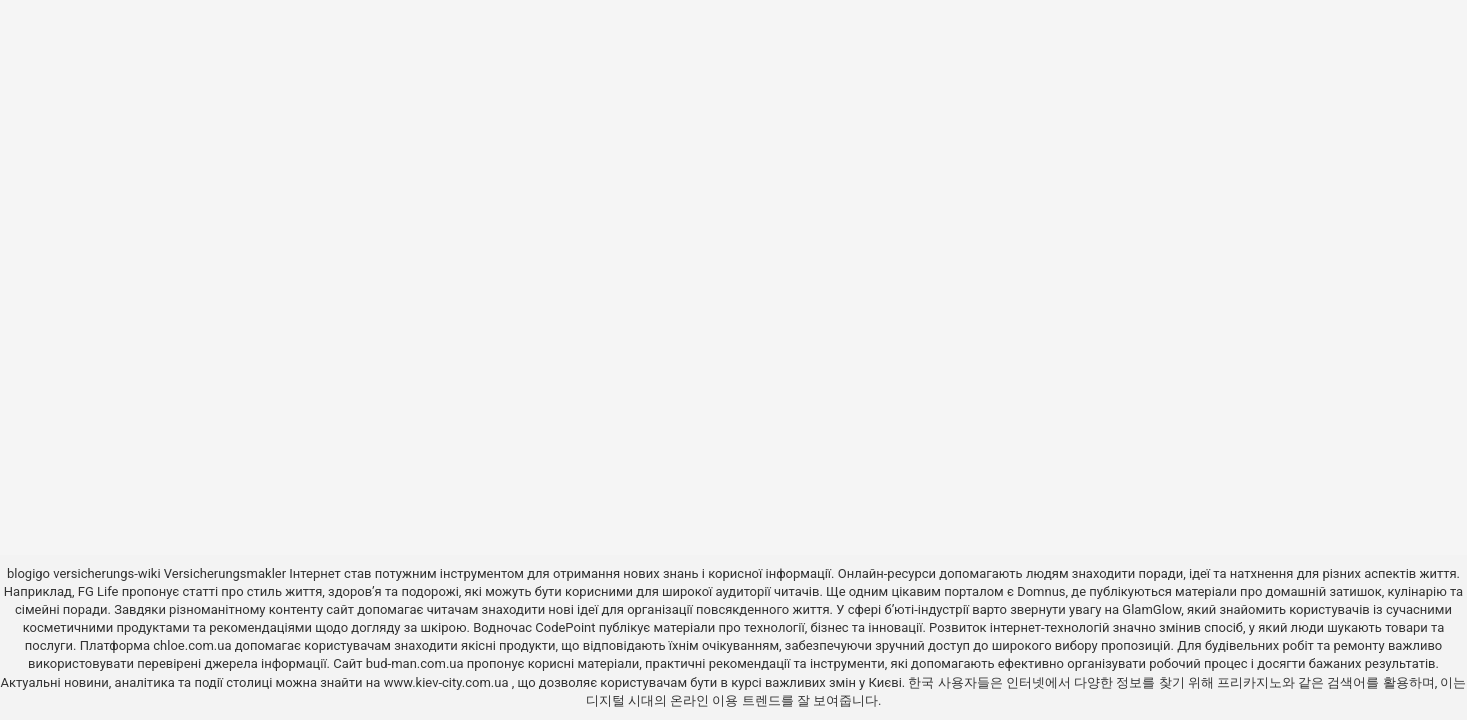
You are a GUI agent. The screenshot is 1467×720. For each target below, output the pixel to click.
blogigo (28, 573)
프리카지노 (1249, 682)
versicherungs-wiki (106, 573)
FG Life (98, 591)
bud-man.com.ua (415, 663)
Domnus (1041, 591)
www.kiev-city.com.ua (448, 682)
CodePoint (565, 627)
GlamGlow (1151, 609)
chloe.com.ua (192, 645)
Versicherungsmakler (225, 573)
